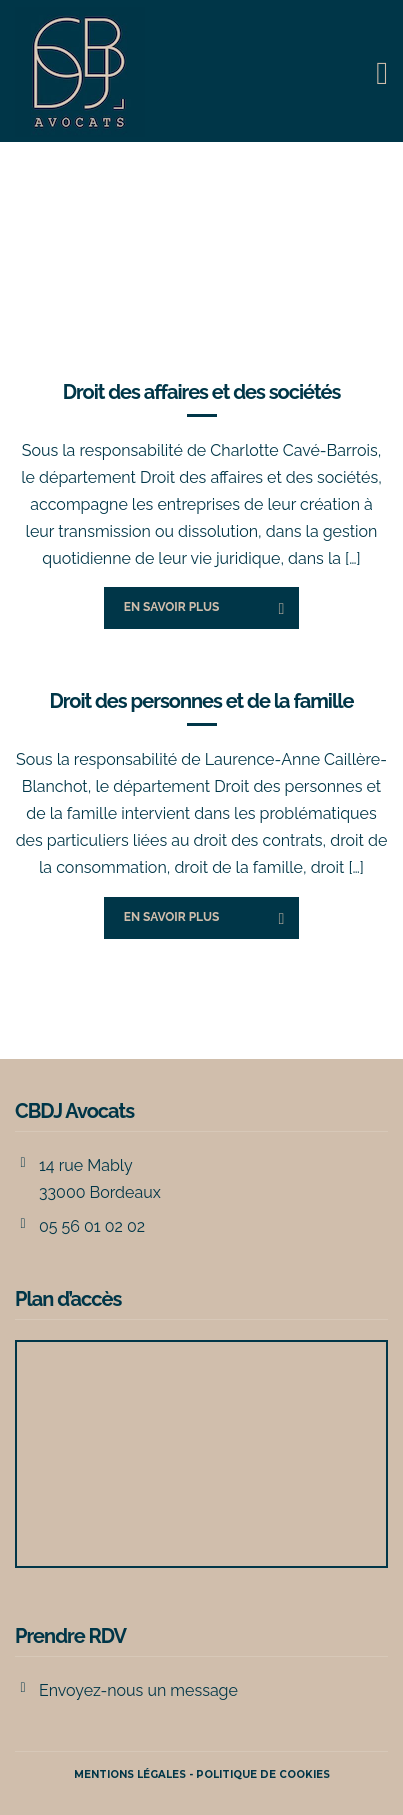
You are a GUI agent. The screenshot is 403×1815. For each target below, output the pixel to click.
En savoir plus (172, 607)
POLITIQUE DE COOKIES (263, 1774)
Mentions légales (130, 1774)
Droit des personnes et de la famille (201, 701)
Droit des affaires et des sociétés (202, 392)
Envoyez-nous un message (138, 1690)
